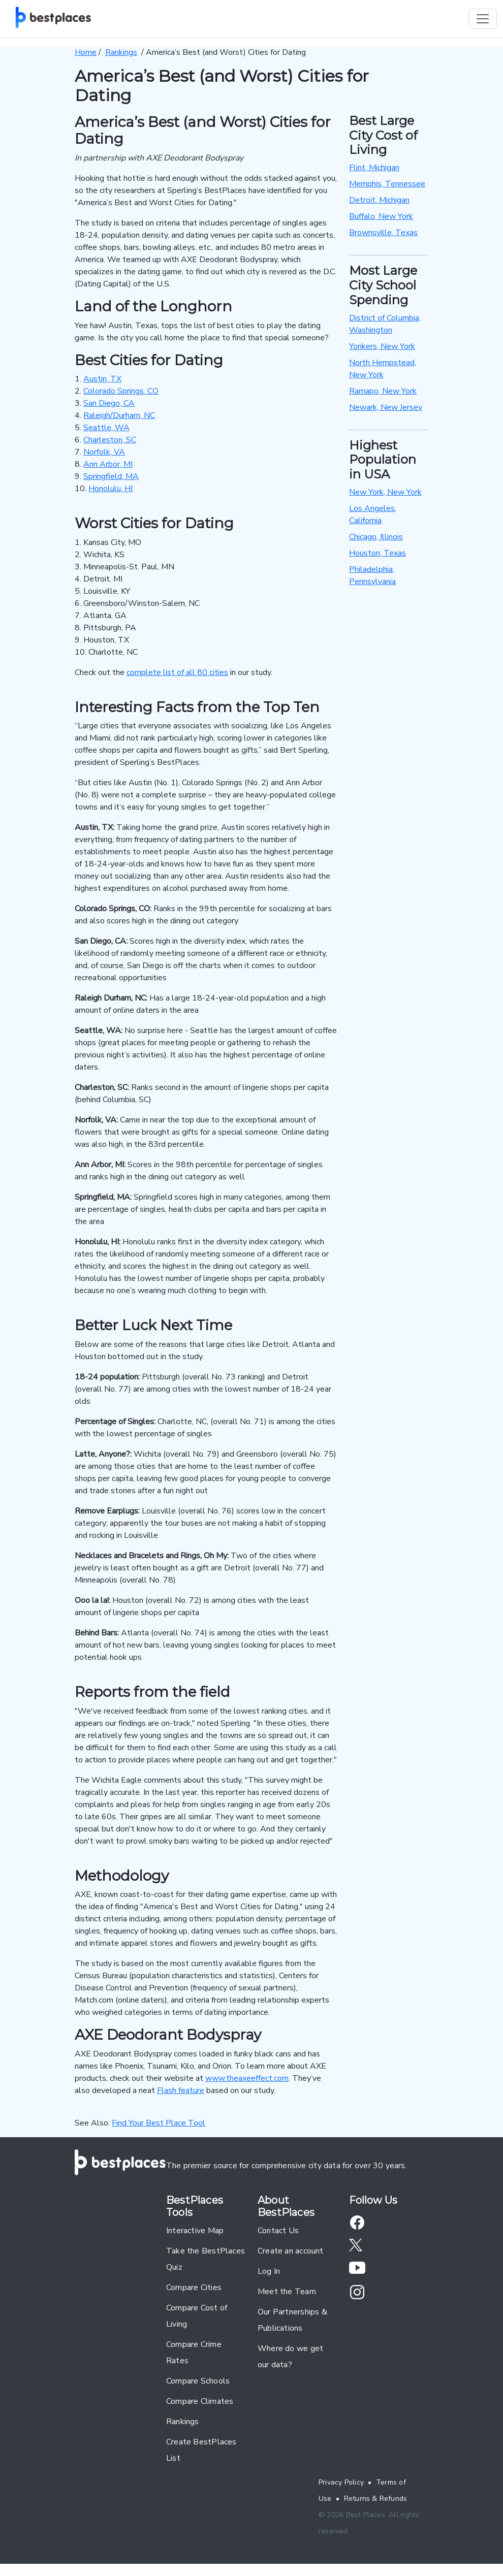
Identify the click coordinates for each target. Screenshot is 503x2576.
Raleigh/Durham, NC (119, 415)
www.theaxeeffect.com (247, 2078)
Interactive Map (195, 2230)
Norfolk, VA (104, 452)
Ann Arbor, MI (108, 464)
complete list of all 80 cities (177, 672)
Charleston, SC (109, 439)
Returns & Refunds (375, 2498)
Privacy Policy (341, 2482)
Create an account (291, 2251)
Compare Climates (199, 2401)
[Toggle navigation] (482, 19)
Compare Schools (198, 2381)
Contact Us (278, 2230)
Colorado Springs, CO (121, 391)
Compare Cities (194, 2287)
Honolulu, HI (110, 488)
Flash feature (180, 2090)
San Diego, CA (109, 403)
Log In (269, 2271)
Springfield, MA (111, 476)
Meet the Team (287, 2291)
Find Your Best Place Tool (158, 2123)
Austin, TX (102, 378)
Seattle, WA (106, 427)
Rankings (182, 2421)
